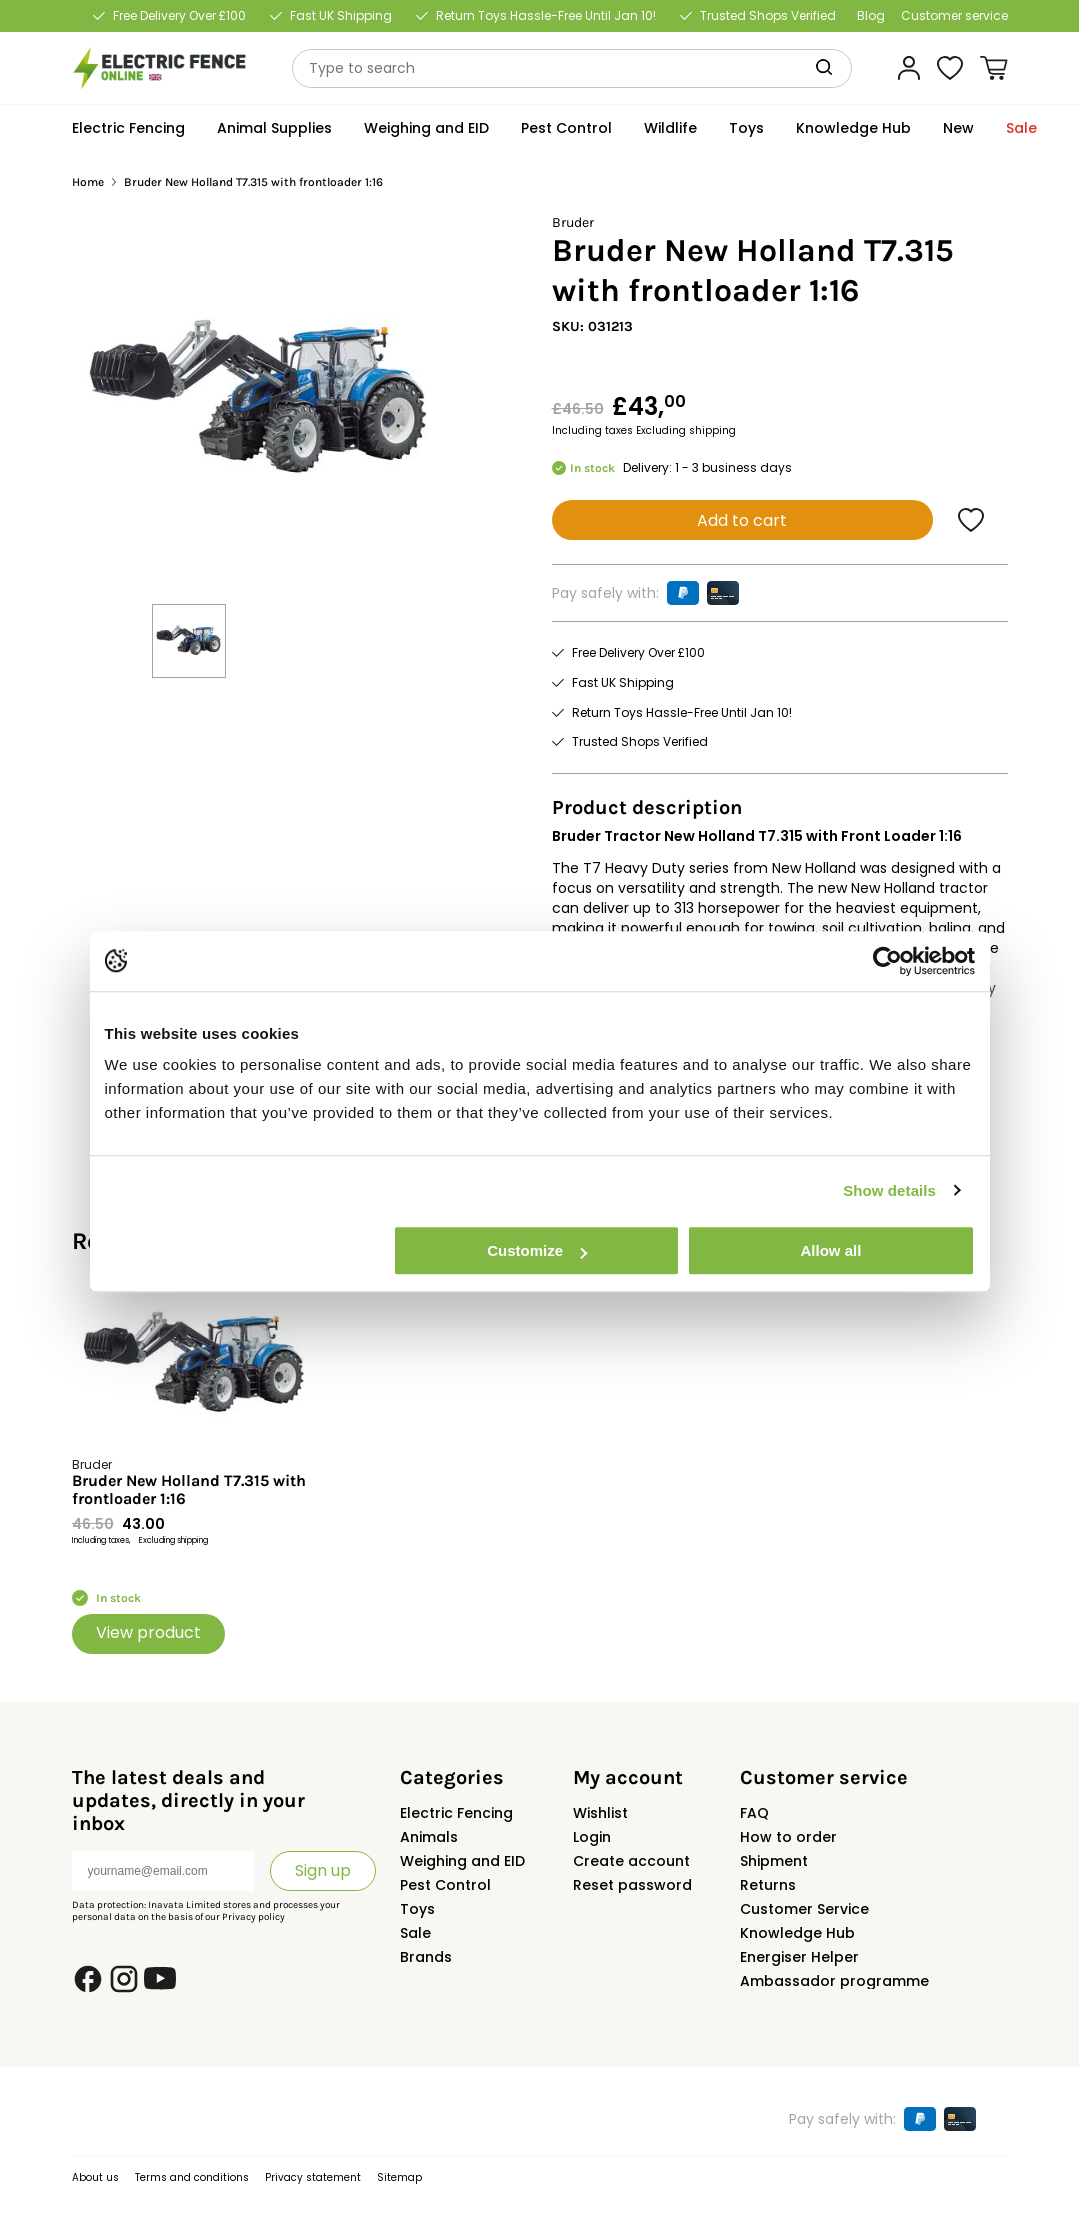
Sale (415, 1933)
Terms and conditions (192, 2177)
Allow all (831, 1250)
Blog (871, 16)
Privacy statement (313, 2177)
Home (88, 182)
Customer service (954, 16)
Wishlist (600, 1813)
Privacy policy (253, 1917)
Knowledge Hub (797, 1933)
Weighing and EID (462, 1861)
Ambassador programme (834, 1981)
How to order (788, 1837)
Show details (889, 1190)
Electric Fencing (456, 1813)
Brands (426, 1957)
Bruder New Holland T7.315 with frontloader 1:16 (189, 1490)
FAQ (754, 1813)
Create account (631, 1861)
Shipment (774, 1861)
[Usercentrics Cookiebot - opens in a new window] (887, 961)
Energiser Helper (799, 1957)
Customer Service (804, 1909)
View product (148, 1632)
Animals (429, 1837)
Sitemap (399, 2177)
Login (592, 1837)
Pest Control (445, 1885)
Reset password (632, 1885)
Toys (417, 1909)
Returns (768, 1885)
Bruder (573, 222)
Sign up (323, 1870)
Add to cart (742, 520)
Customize (537, 1250)
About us (95, 2177)
